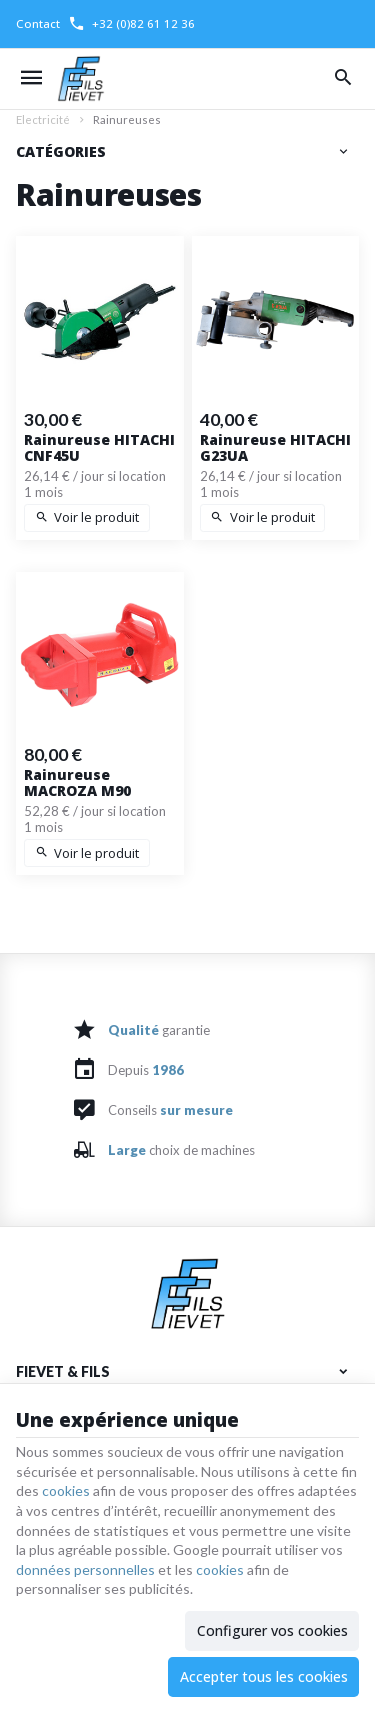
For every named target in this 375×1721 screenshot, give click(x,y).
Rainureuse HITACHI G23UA (275, 448)
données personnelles (85, 1569)
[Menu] (32, 78)
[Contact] (38, 24)
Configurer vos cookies (272, 1630)
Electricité (43, 119)
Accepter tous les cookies (264, 1676)
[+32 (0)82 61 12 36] (131, 24)
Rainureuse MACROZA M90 (77, 783)
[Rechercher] (343, 78)
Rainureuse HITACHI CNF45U (99, 448)
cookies (66, 1490)
